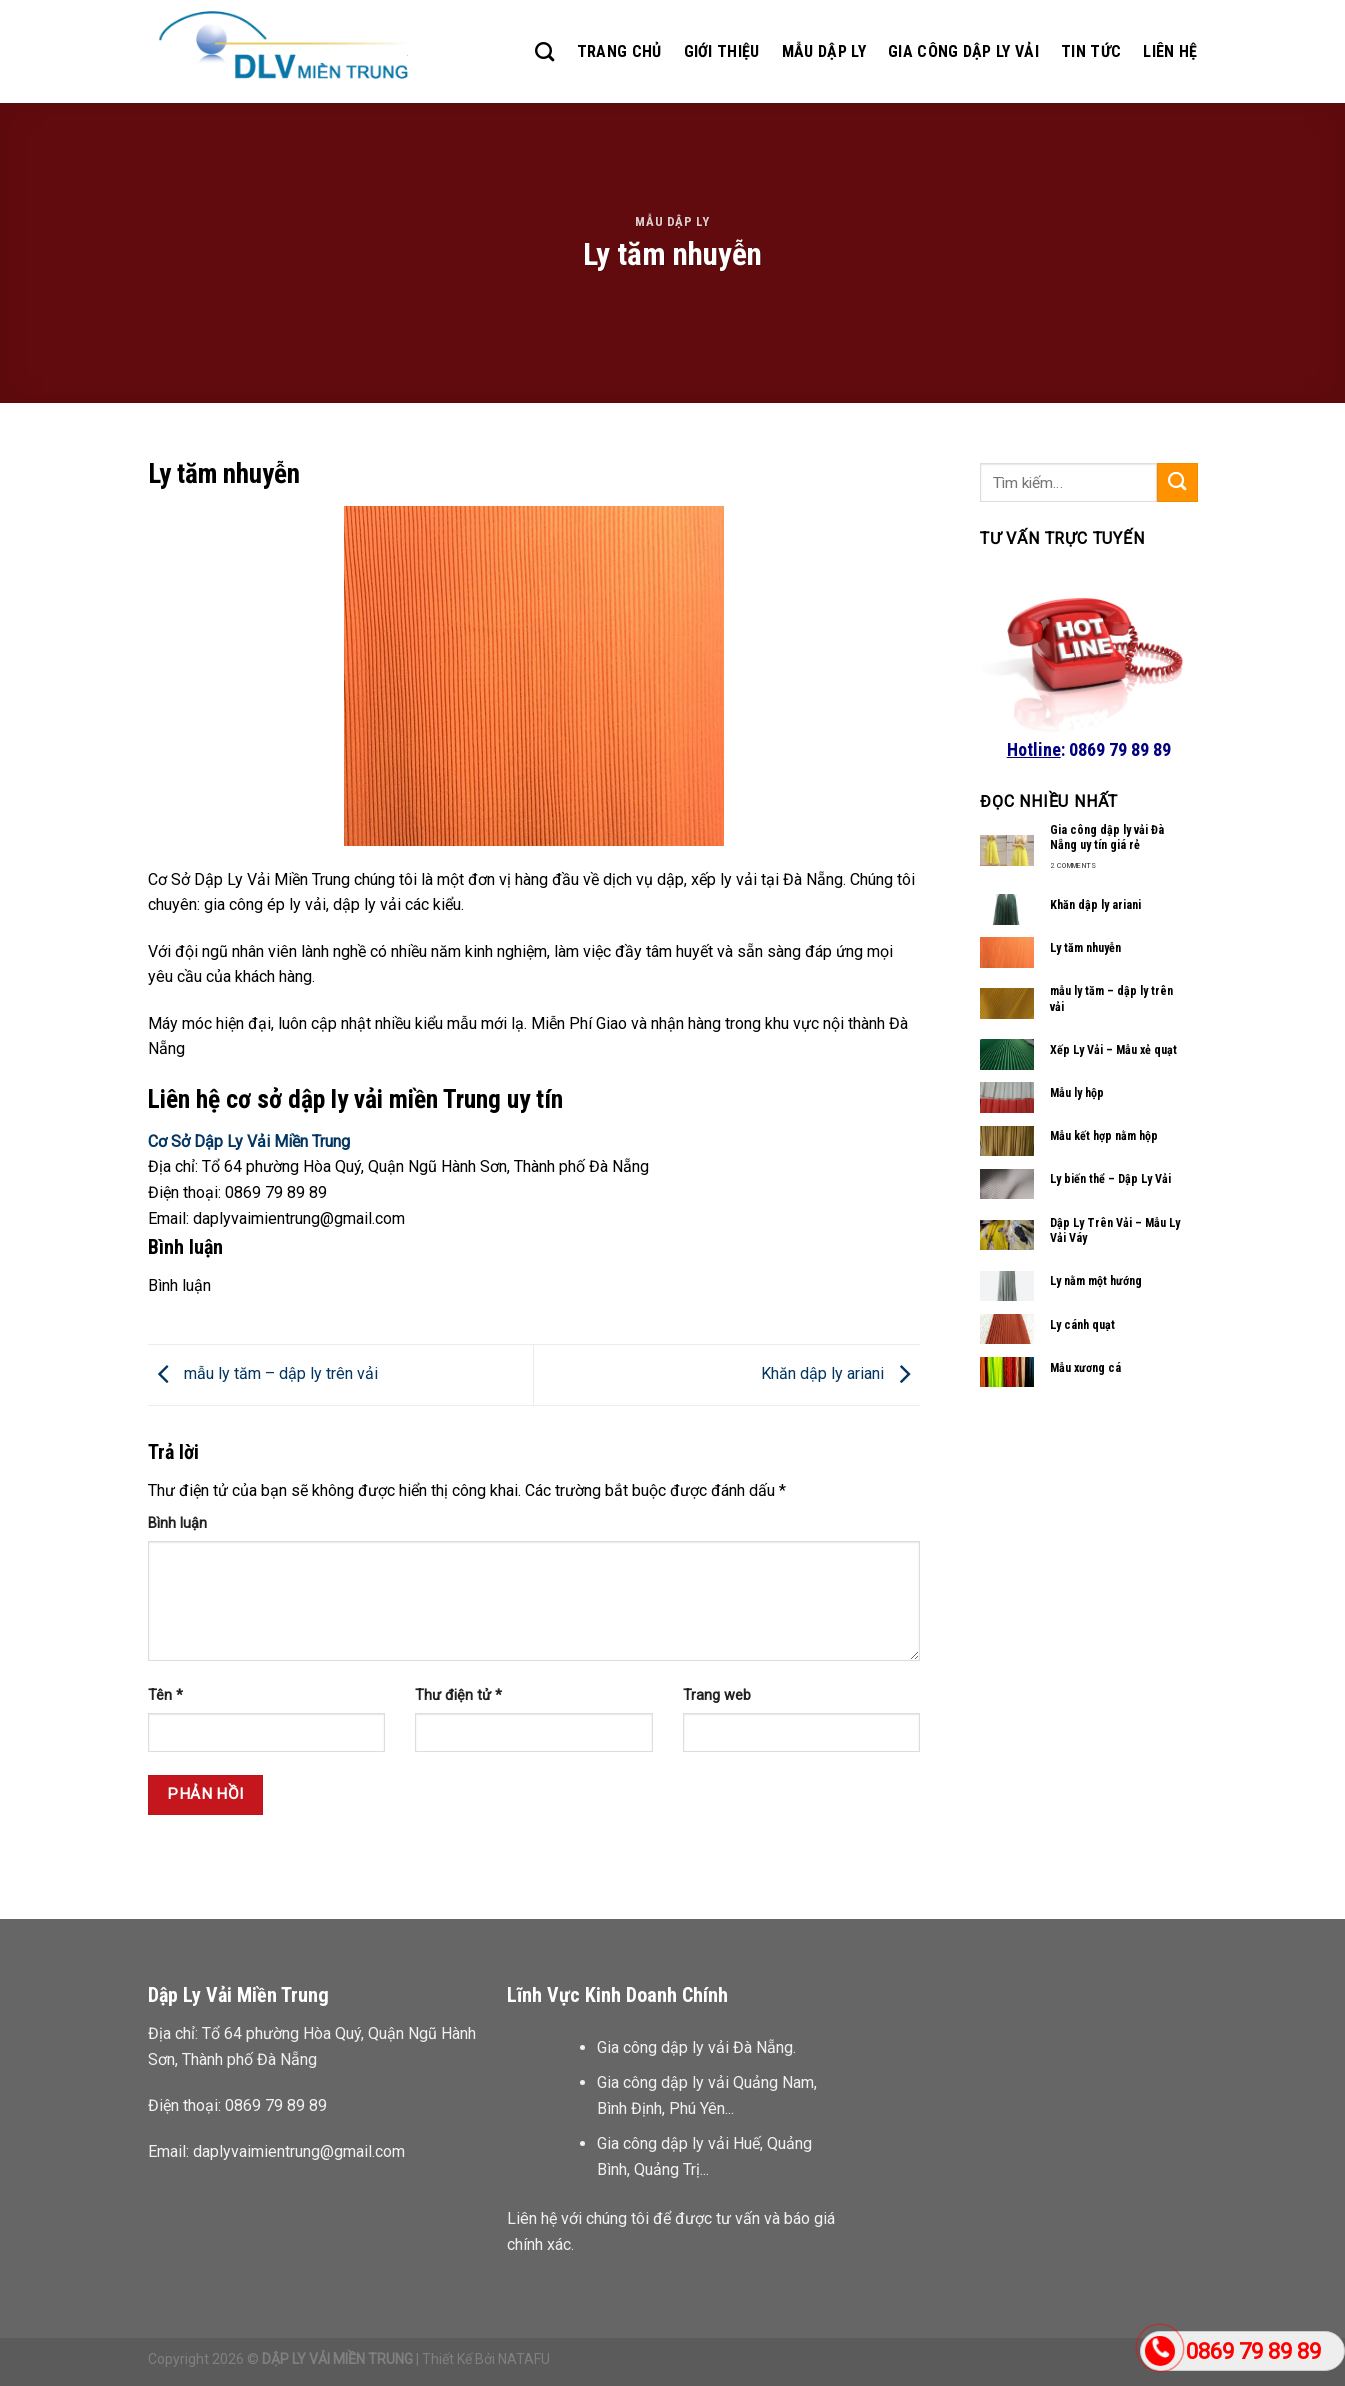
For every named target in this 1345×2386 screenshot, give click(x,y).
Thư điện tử (458, 1695)
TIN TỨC (1091, 51)
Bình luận (177, 1523)
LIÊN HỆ (1170, 51)
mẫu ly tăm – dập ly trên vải (263, 1373)
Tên (165, 1695)
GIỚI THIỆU (722, 51)
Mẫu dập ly (672, 221)
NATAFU (524, 2359)
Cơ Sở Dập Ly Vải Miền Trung (249, 1141)
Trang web (717, 1695)
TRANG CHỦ (619, 51)
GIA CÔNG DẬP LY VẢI (963, 51)
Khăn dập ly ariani (840, 1373)
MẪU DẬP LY (824, 51)
